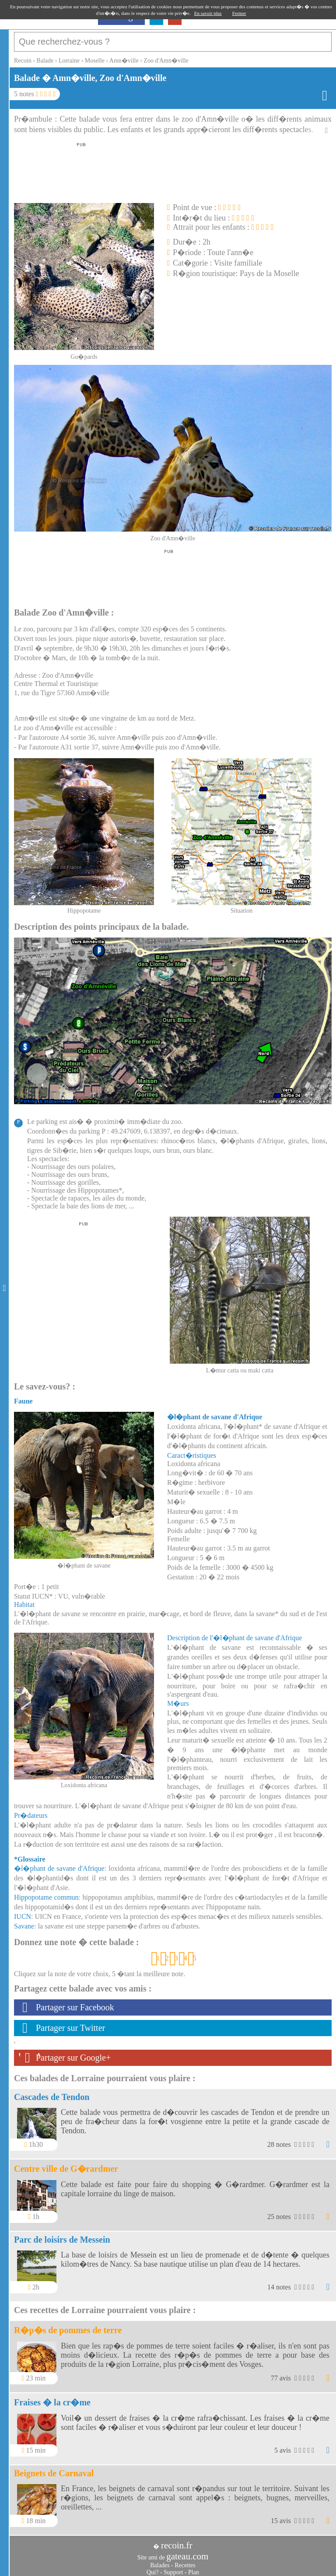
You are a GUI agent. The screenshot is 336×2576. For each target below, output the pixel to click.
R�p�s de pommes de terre (68, 2326)
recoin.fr (176, 2541)
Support (173, 2568)
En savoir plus (208, 13)
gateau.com (187, 2552)
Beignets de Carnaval (54, 2469)
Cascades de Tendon (51, 2092)
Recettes (185, 2561)
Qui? (152, 2568)
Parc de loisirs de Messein (62, 2235)
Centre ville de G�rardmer (66, 2164)
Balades (159, 2561)
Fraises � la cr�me (52, 2398)
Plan (193, 2568)
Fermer (239, 13)
